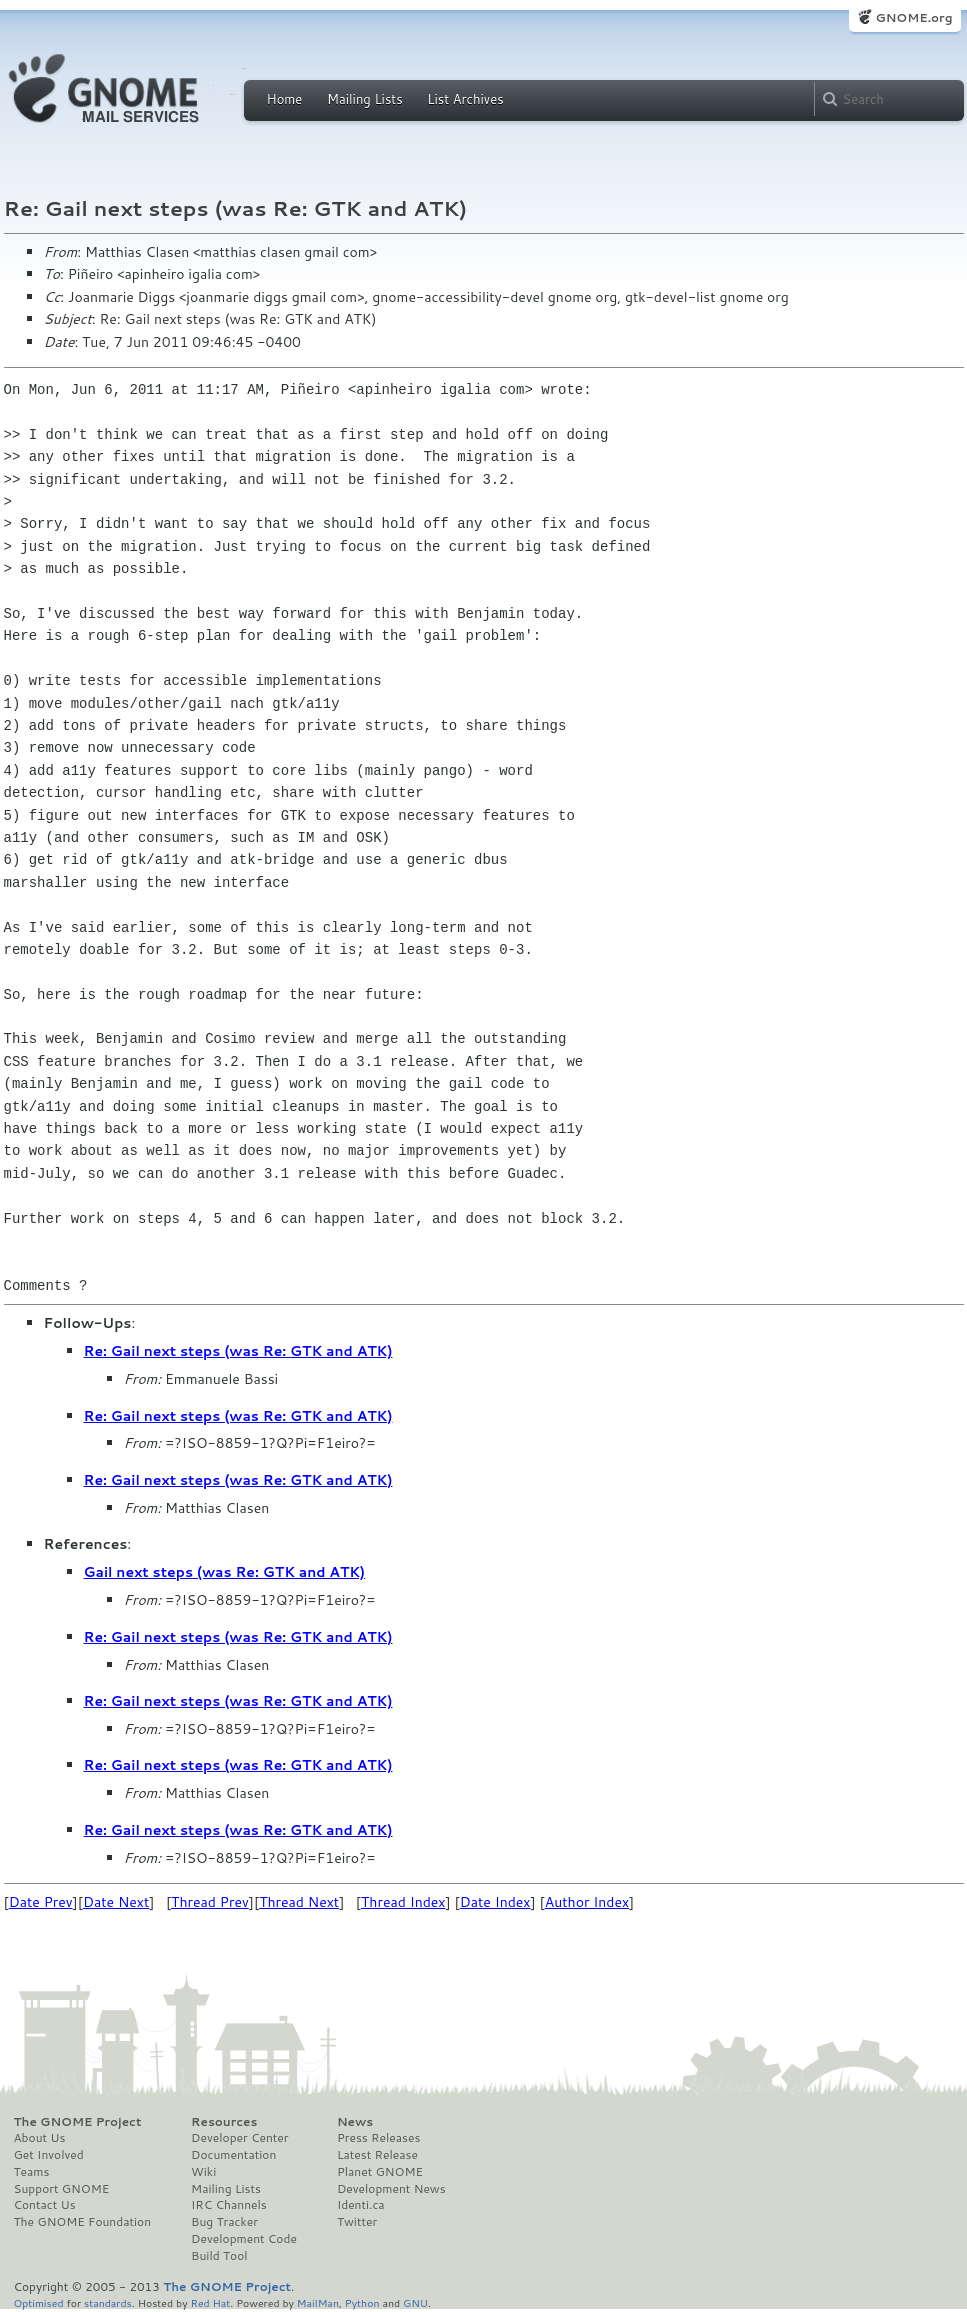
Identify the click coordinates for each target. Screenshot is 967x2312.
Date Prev (41, 1902)
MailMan (318, 2302)
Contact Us (45, 2205)
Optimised (39, 2302)
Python (362, 2302)
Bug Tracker (224, 2222)
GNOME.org (913, 17)
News (355, 2122)
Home (285, 99)
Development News (391, 2189)
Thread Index (403, 1902)
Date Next (116, 1902)
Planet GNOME (380, 2172)
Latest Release (377, 2155)
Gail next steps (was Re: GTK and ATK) (225, 1572)
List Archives (465, 99)
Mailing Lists (365, 99)
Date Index (495, 1902)
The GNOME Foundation (83, 2222)
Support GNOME (62, 2189)
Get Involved (49, 2155)
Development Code (244, 2239)
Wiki (203, 2172)
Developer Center (239, 2138)
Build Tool (219, 2256)
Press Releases (378, 2138)
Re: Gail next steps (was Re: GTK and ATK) (238, 1351)
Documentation (233, 2155)
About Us (40, 2138)
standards (108, 2302)
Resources (224, 2122)
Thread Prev (210, 1902)
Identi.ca (361, 2205)
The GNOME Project (78, 2122)
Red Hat (210, 2302)
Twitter (357, 2222)
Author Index (587, 1902)
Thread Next (299, 1902)
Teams (32, 2172)
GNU (415, 2302)
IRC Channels (229, 2205)
